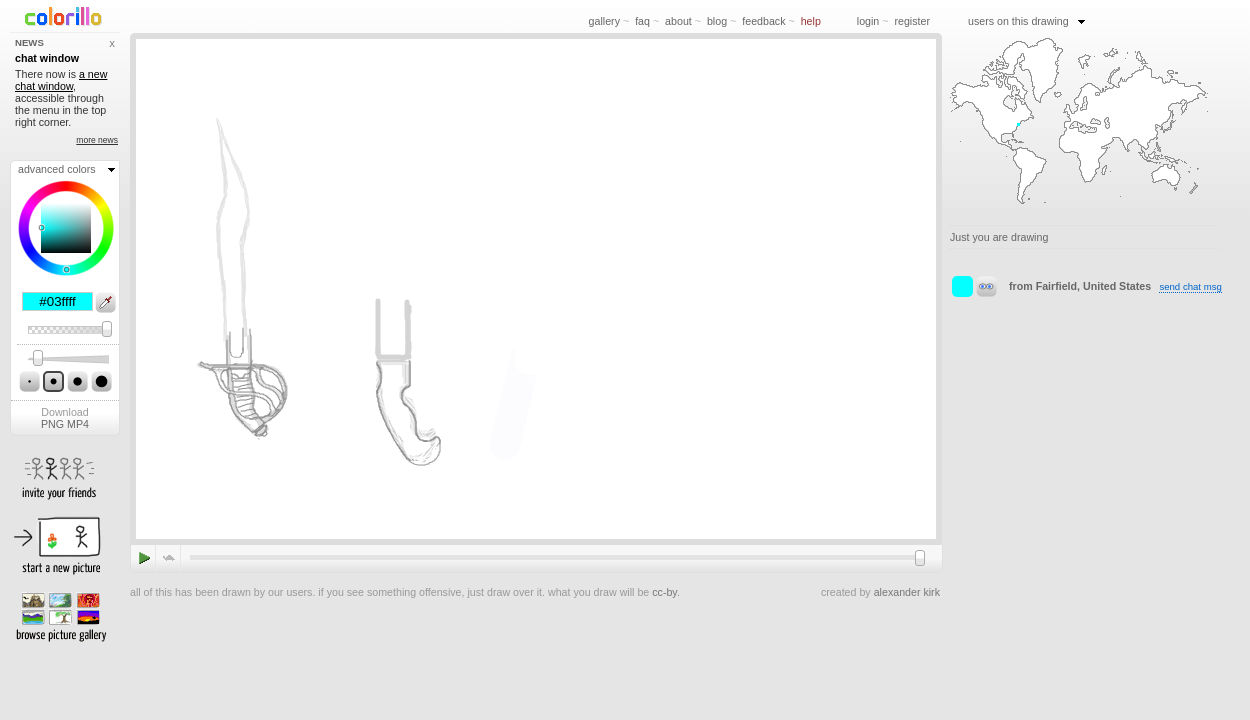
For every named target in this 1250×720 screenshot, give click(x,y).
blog (717, 21)
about (678, 21)
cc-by (664, 592)
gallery (604, 21)
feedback (763, 21)
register (912, 21)
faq (642, 21)
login (868, 21)
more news (97, 140)
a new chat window (61, 80)
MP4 (78, 424)
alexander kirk (907, 592)
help (811, 21)
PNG (52, 424)
